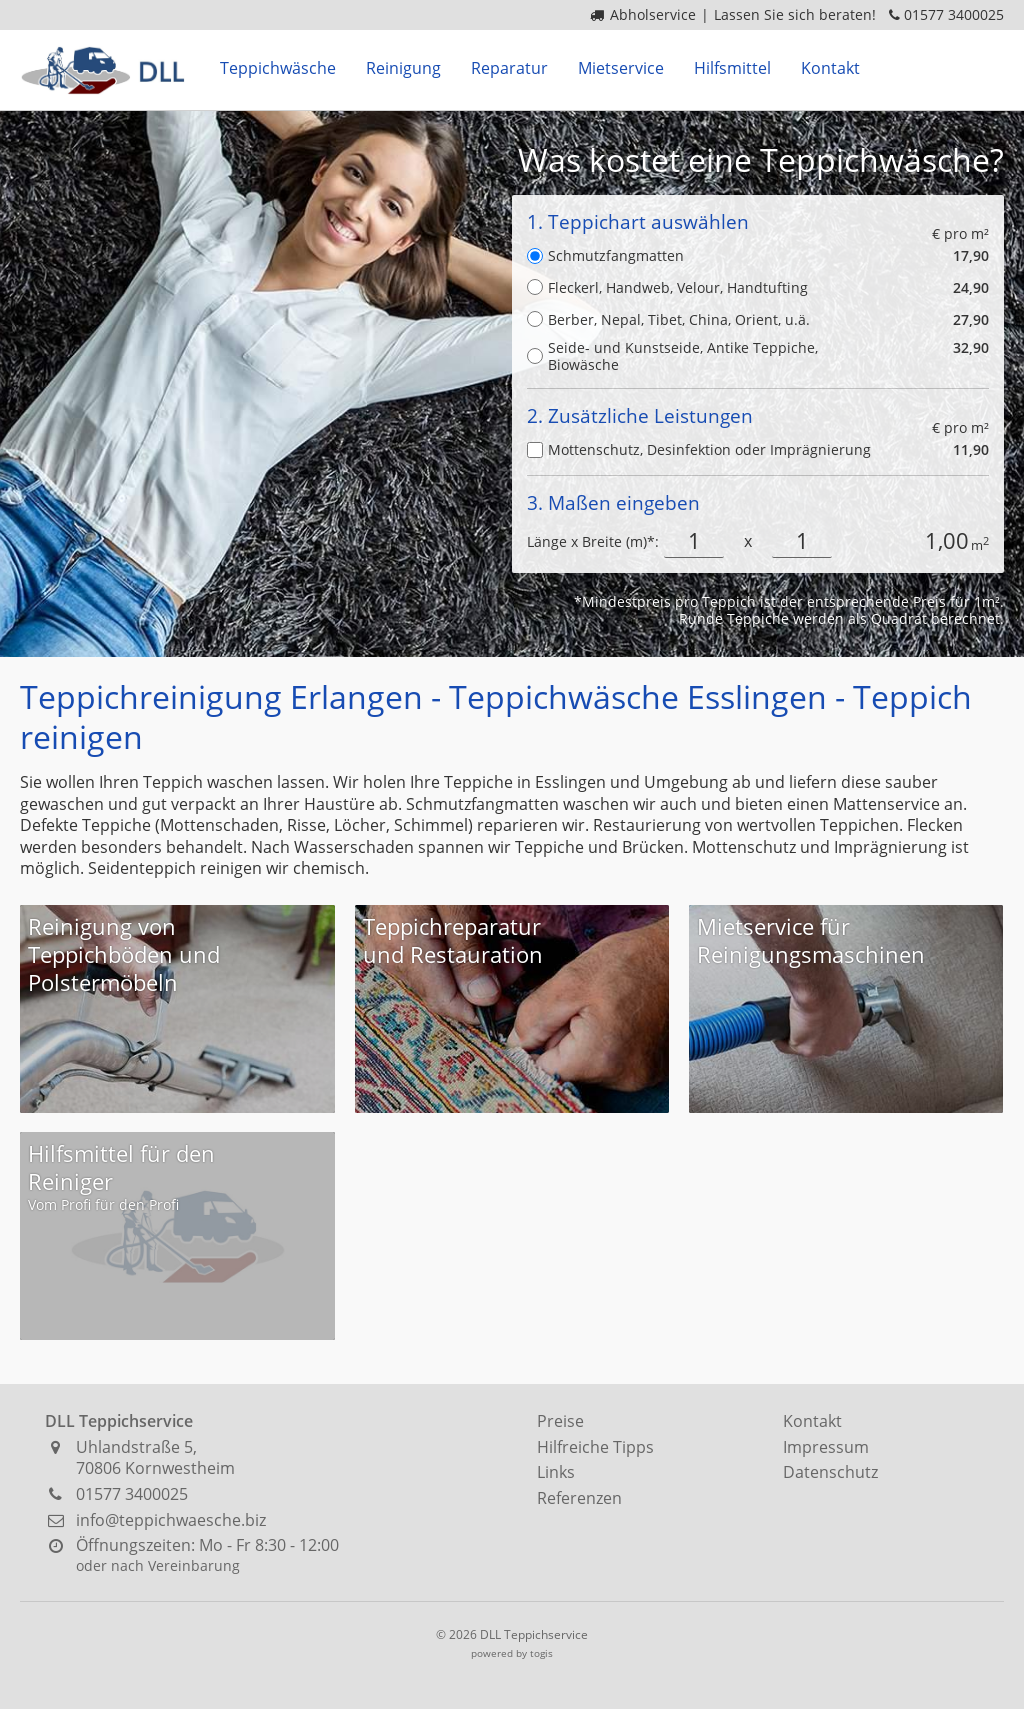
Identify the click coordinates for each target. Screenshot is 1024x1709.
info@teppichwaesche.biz (171, 1520)
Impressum (826, 1447)
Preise (560, 1421)
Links (556, 1472)
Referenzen (579, 1498)
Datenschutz (830, 1472)
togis (541, 1653)
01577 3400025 (954, 14)
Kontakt (812, 1421)
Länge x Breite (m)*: (593, 541)
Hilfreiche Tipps (595, 1447)
